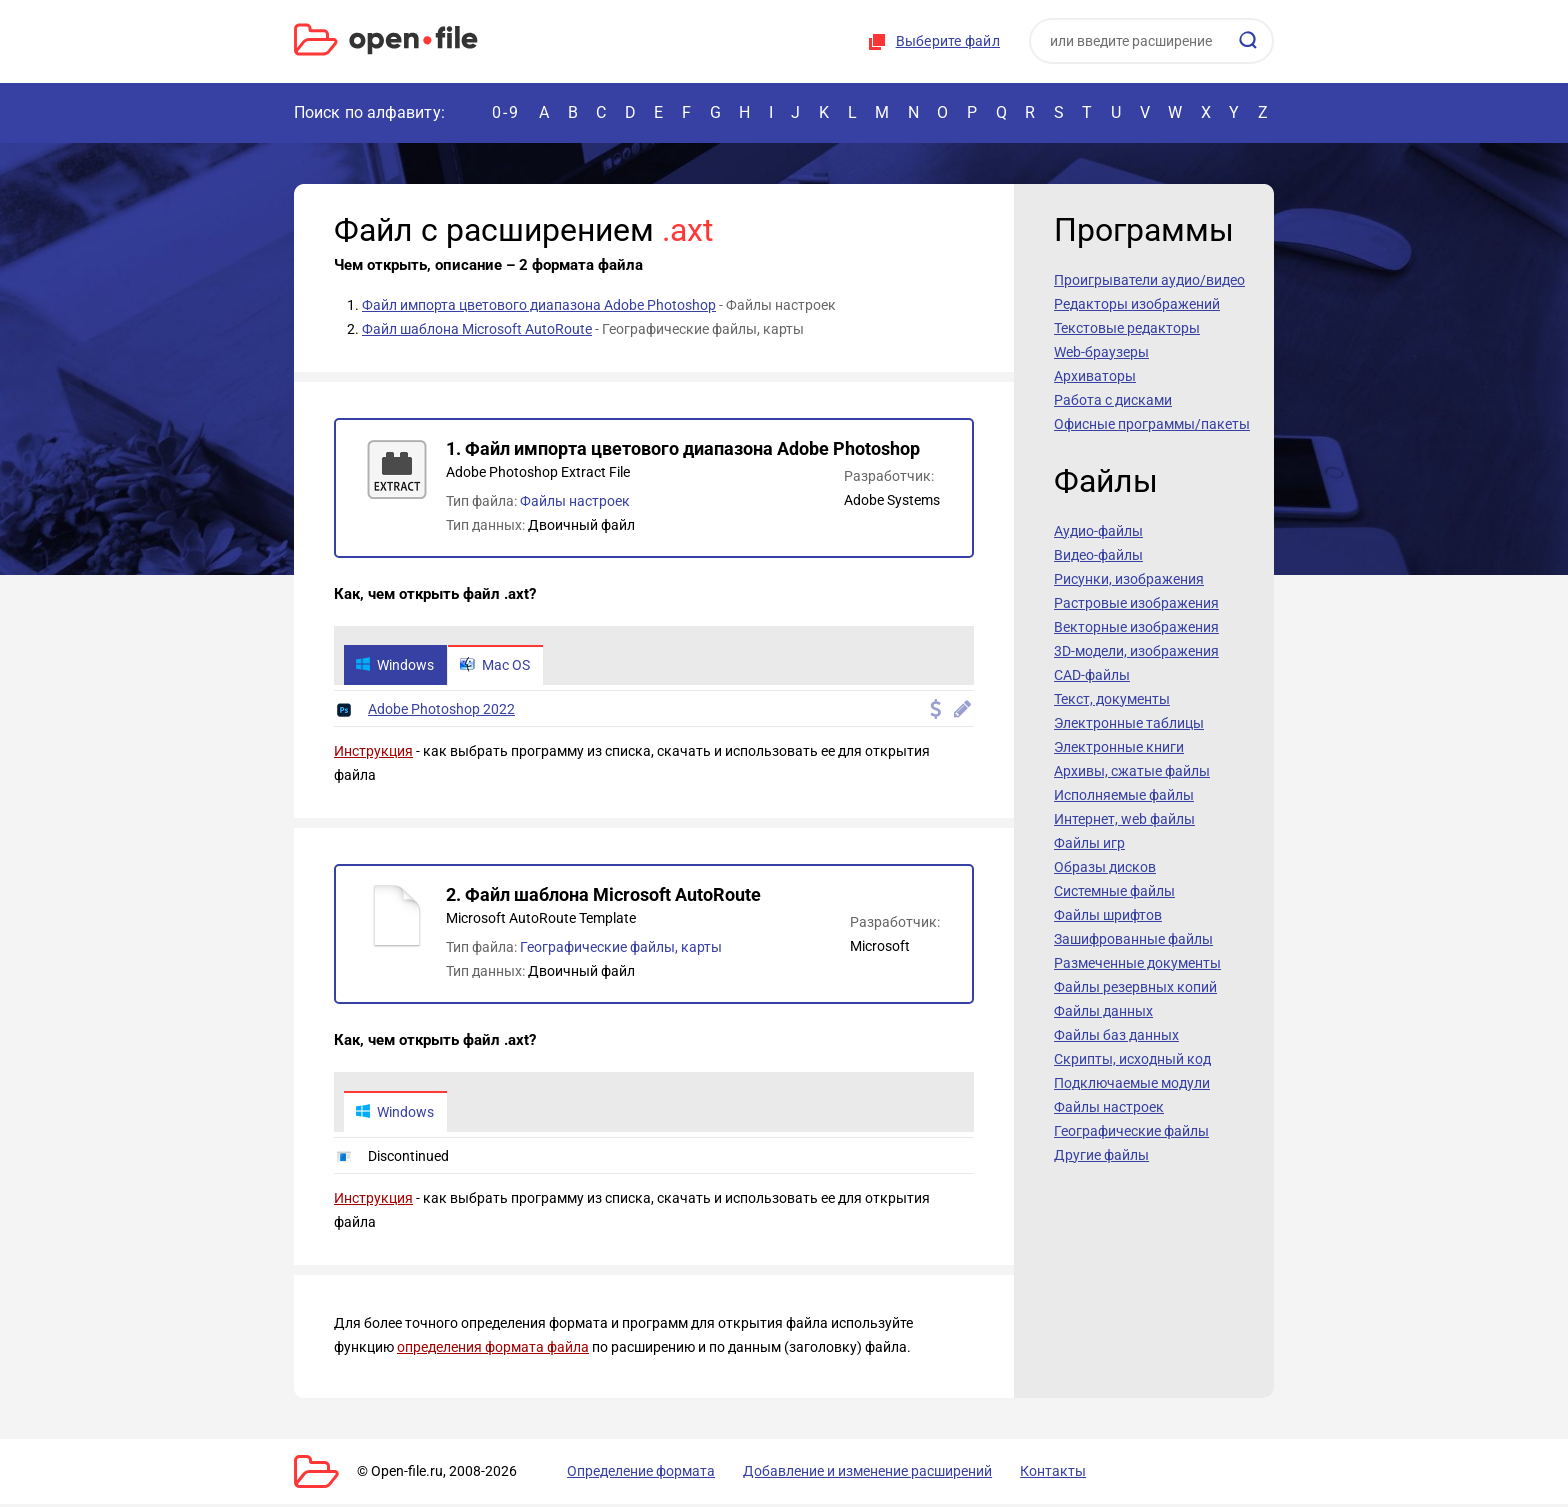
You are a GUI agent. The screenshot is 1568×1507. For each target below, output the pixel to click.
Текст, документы (1112, 699)
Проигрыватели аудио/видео (1149, 280)
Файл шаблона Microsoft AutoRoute (477, 329)
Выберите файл (948, 41)
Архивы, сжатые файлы (1132, 771)
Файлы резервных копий (1135, 987)
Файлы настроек (575, 501)
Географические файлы (1131, 1131)
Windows (396, 666)
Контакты (1017, 1474)
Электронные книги (1119, 747)
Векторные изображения (1136, 627)
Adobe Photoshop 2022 (441, 711)
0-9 (506, 112)
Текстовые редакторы (1127, 328)
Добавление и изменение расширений (842, 1474)
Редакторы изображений (1137, 304)
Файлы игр (1089, 843)
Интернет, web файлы (1124, 819)
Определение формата (627, 1474)
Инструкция (373, 753)
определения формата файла (493, 1350)
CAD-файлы (1092, 675)
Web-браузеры (1101, 352)
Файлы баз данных (1116, 1035)
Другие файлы (1101, 1155)
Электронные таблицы (1129, 723)
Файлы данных (1103, 1011)
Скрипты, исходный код (1132, 1059)
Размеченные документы (1137, 963)
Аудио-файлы (1098, 531)
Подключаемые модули (1132, 1083)
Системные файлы (1114, 891)
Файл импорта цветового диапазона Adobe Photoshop (539, 305)
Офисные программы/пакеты (1152, 424)
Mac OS (500, 666)
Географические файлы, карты (621, 949)
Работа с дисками (1113, 400)
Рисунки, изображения (1129, 579)
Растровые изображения (1136, 603)
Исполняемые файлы (1124, 795)
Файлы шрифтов (1108, 915)
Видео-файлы (1098, 555)
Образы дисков (1105, 867)
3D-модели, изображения (1136, 651)
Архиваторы (1095, 376)
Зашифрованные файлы (1133, 939)
